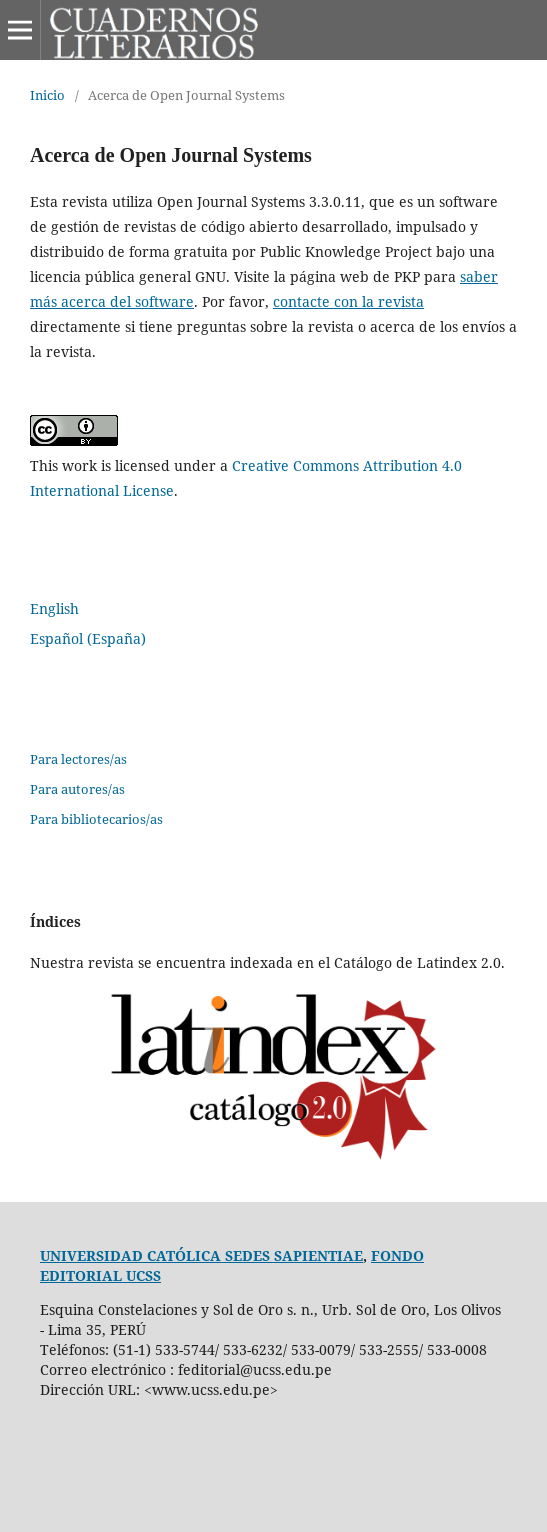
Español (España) (88, 638)
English (54, 608)
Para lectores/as (78, 759)
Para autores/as (77, 789)
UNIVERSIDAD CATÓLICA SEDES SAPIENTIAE (201, 1255)
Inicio (47, 95)
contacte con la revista (348, 301)
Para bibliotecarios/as (96, 819)
